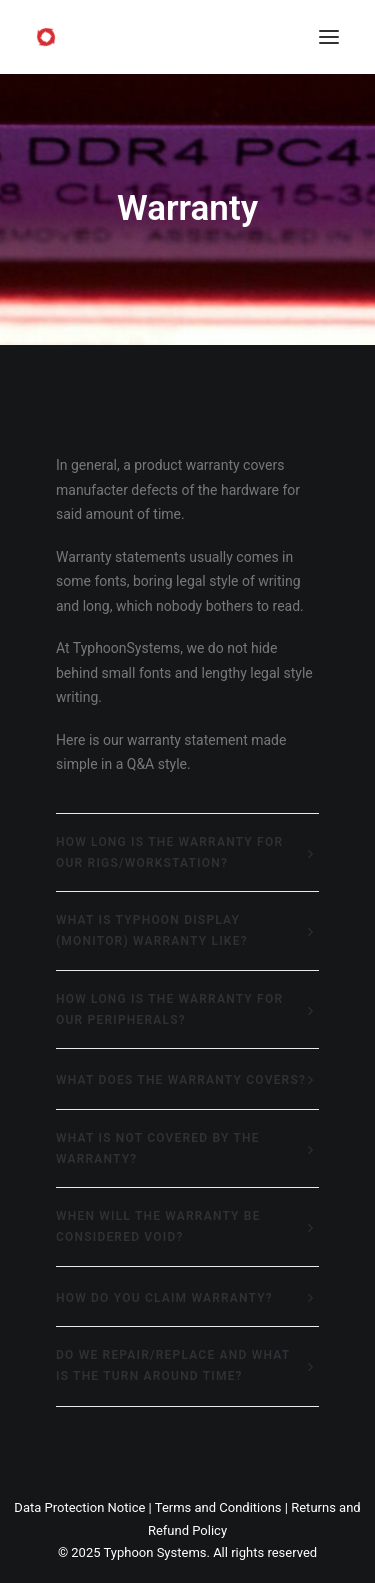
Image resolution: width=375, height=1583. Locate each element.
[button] (329, 37)
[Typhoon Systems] (46, 37)
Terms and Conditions (218, 1507)
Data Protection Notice (79, 1507)
